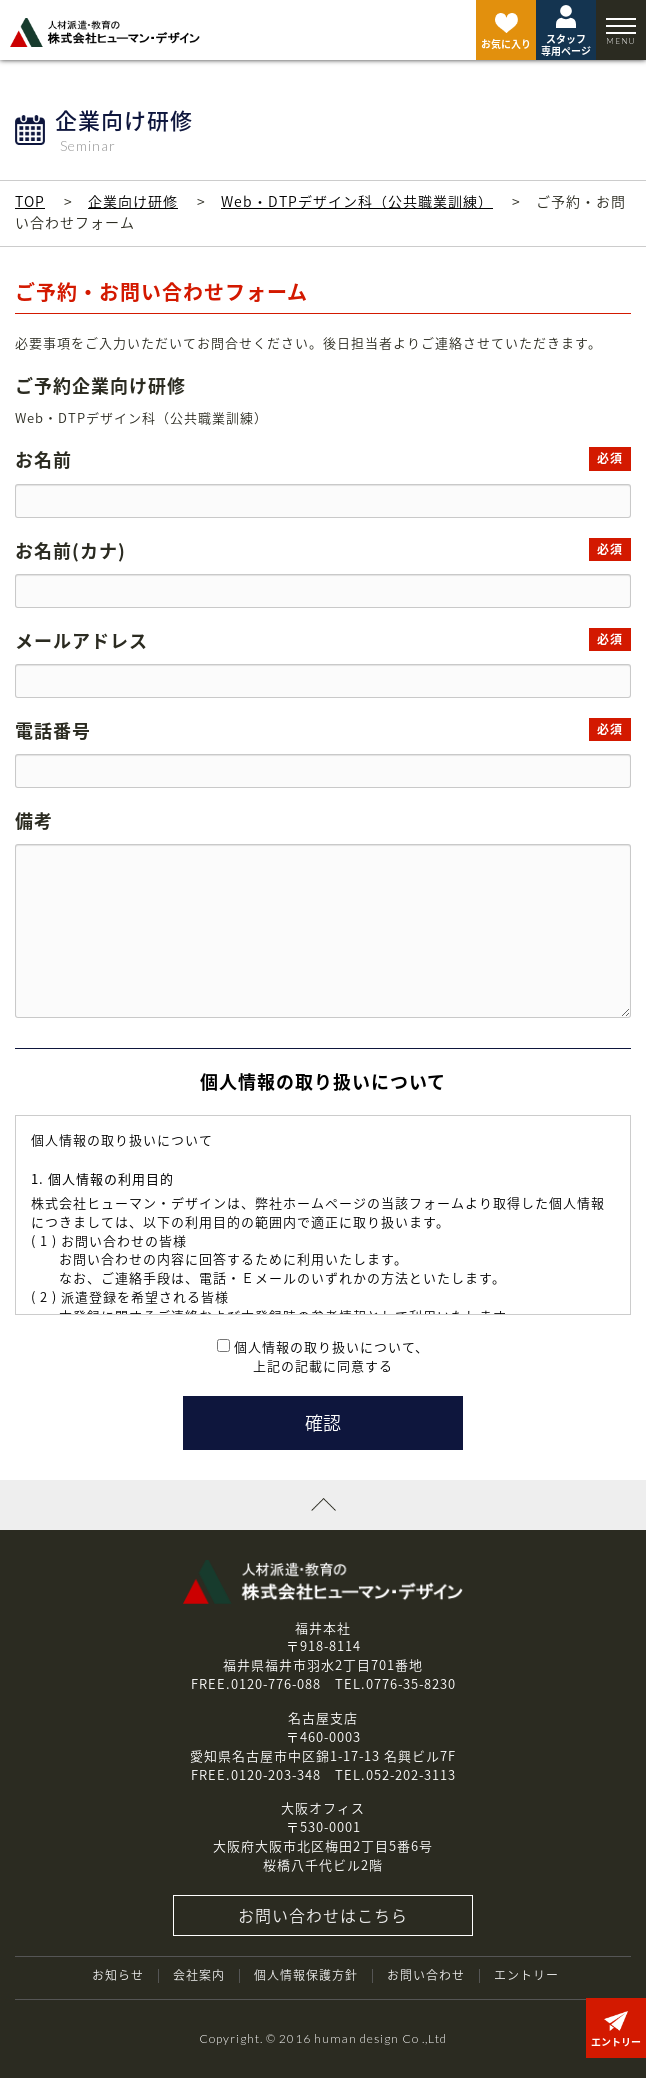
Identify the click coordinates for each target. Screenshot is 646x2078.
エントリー (526, 1975)
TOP (30, 201)
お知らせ (118, 1975)
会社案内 (199, 1975)
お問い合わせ (426, 1975)
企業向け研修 (133, 201)
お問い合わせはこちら (323, 1915)
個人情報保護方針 (306, 1975)
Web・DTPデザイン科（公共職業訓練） (357, 201)
